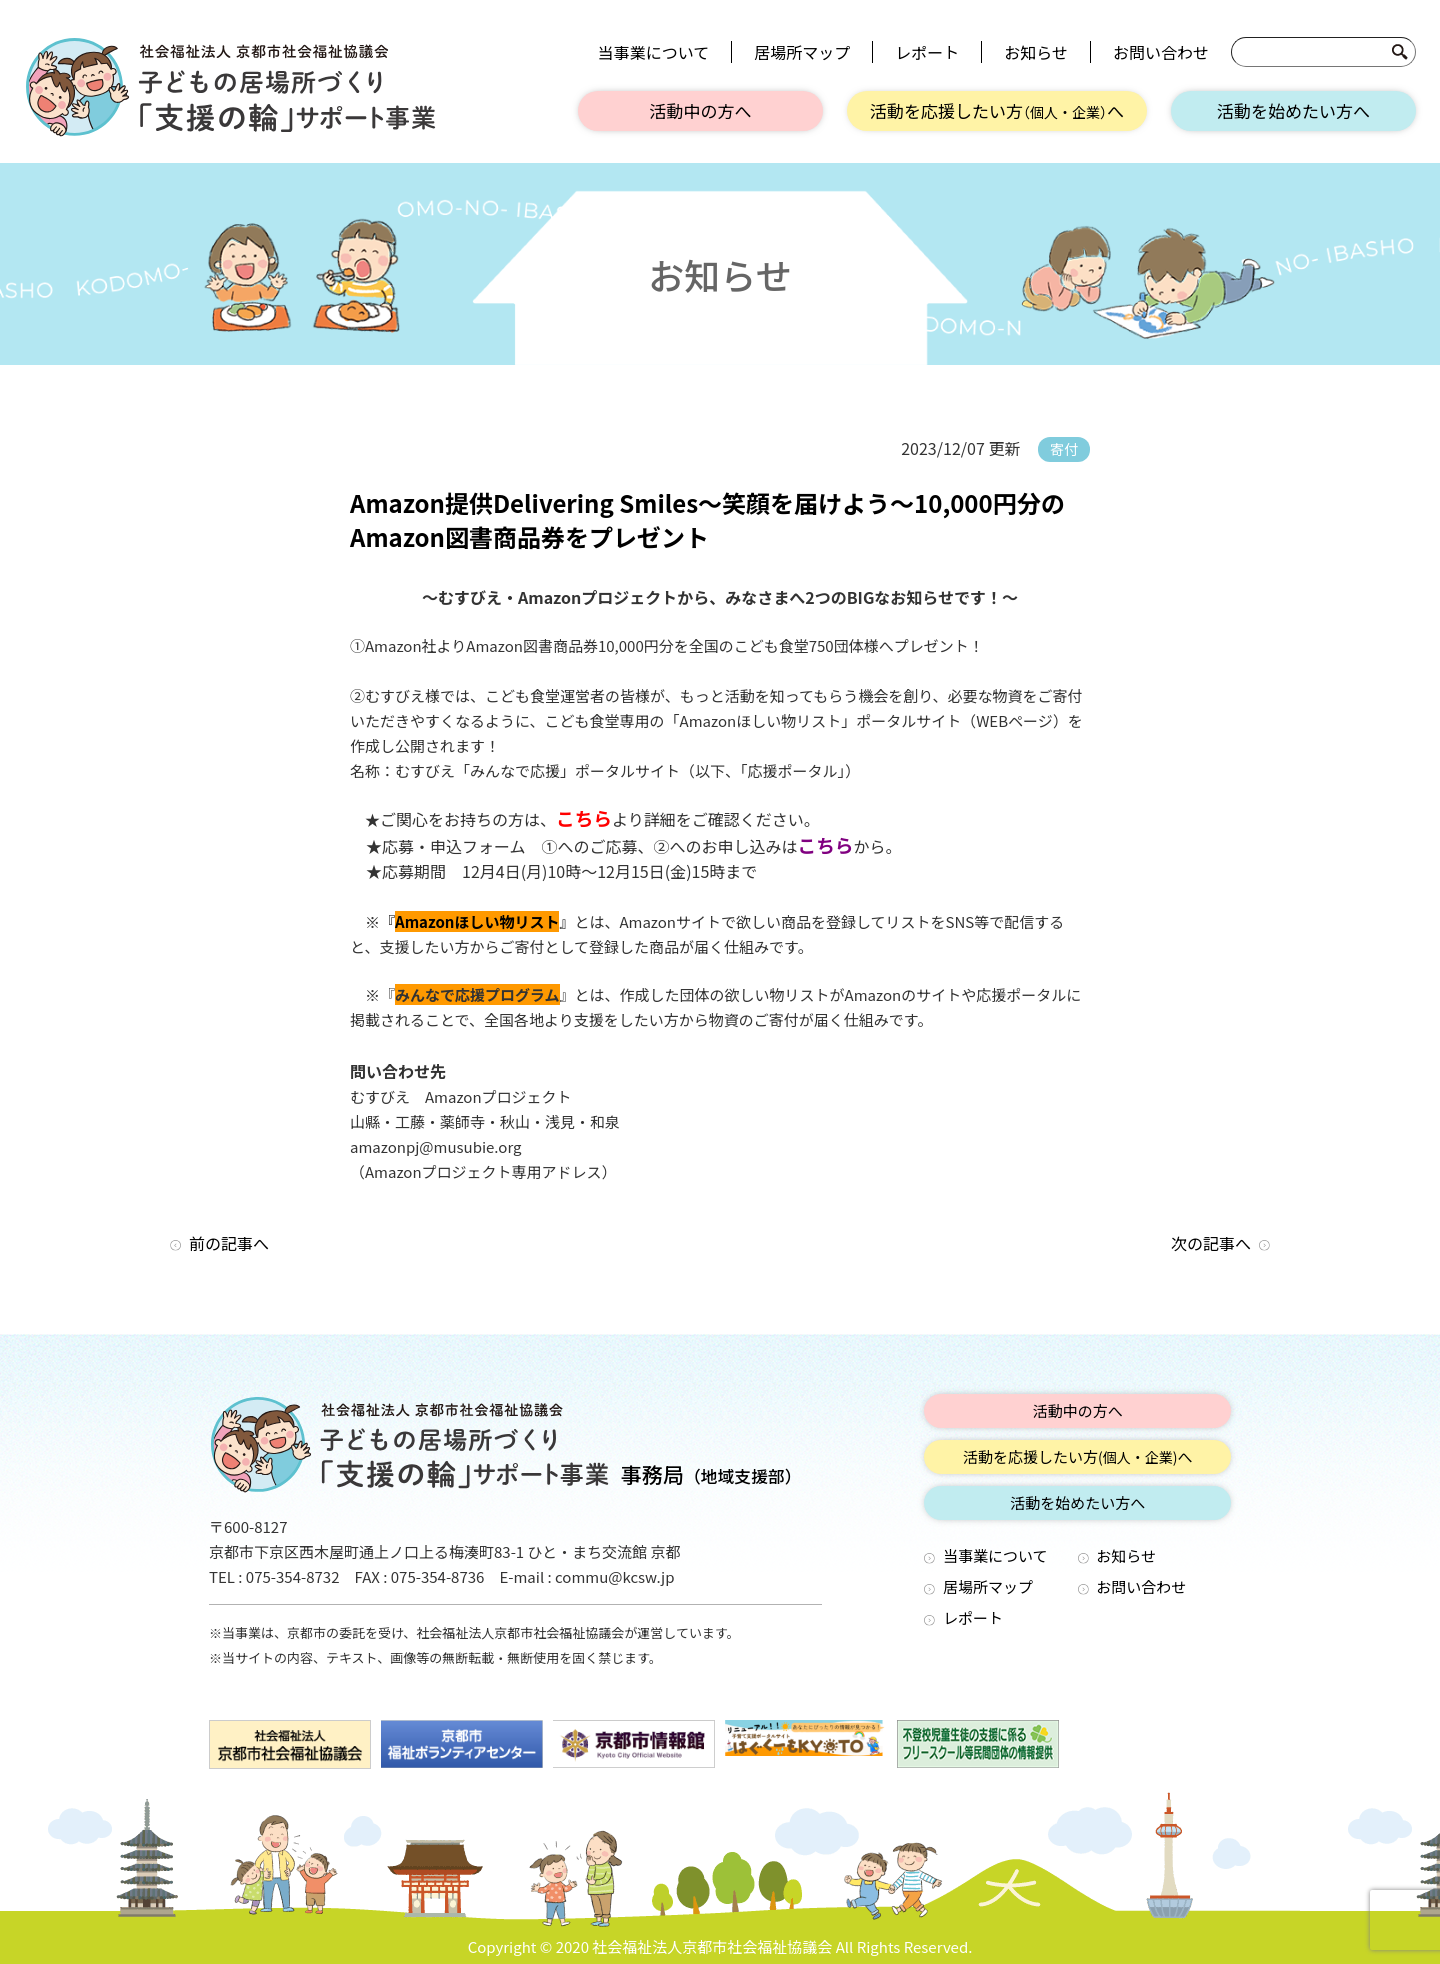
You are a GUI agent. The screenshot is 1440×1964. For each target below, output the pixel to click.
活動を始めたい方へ (1293, 110)
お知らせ (1036, 52)
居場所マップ (802, 52)
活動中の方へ (701, 110)
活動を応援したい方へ (997, 110)
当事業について (654, 52)
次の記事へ (1211, 1243)
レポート (927, 52)
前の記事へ (229, 1243)
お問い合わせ (1161, 52)
